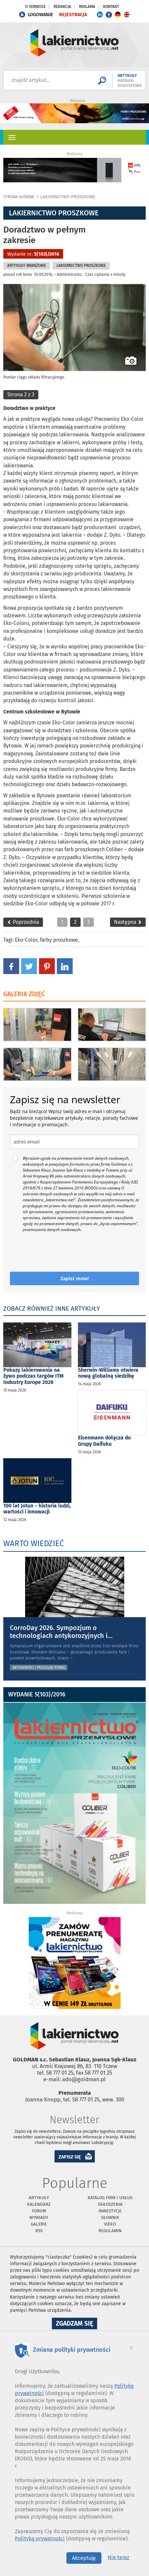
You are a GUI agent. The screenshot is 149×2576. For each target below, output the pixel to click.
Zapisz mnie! (74, 1278)
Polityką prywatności (40, 2538)
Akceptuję (84, 2558)
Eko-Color (26, 940)
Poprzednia (23, 922)
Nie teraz (118, 2557)
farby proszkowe (59, 940)
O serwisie (35, 6)
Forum (39, 2210)
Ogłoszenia (110, 2204)
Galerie (39, 2224)
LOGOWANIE (40, 15)
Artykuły (39, 2197)
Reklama (87, 6)
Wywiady (38, 2217)
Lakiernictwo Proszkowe (67, 196)
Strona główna (18, 197)
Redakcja (62, 6)
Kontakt (111, 6)
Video (110, 2224)
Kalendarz (39, 2204)
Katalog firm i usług (110, 2197)
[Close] (131, 2347)
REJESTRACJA (73, 15)
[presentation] (49, 1249)
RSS (39, 2230)
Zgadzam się (76, 2324)
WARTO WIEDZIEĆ (33, 1543)
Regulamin (110, 2230)
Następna (128, 922)
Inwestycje (110, 2210)
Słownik (110, 2217)
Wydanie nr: (33, 254)
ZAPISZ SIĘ (69, 2157)
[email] (74, 1142)
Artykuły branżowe (26, 265)
